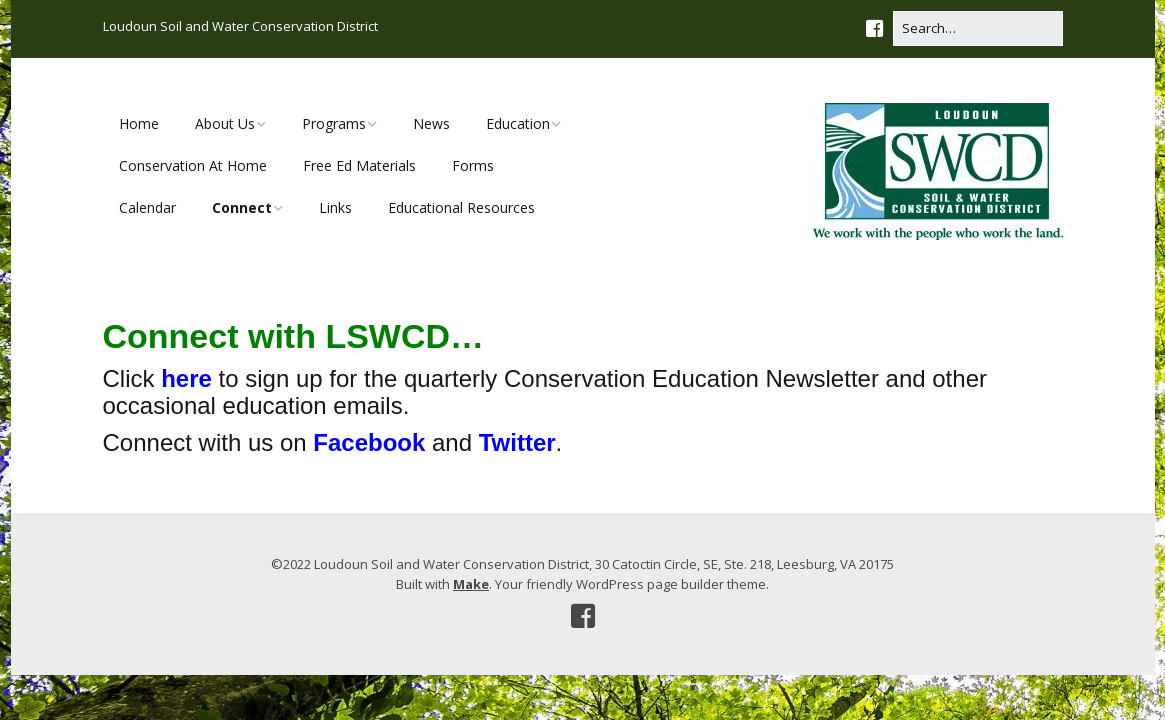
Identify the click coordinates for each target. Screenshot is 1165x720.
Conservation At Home (193, 165)
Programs (334, 123)
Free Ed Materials (359, 165)
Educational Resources (461, 207)
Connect (242, 207)
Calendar (147, 207)
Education (518, 123)
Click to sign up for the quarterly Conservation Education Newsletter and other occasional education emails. (545, 391)
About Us (225, 123)
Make (471, 584)
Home (139, 123)
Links (335, 207)
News (431, 123)
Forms (473, 165)
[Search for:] (978, 28)
